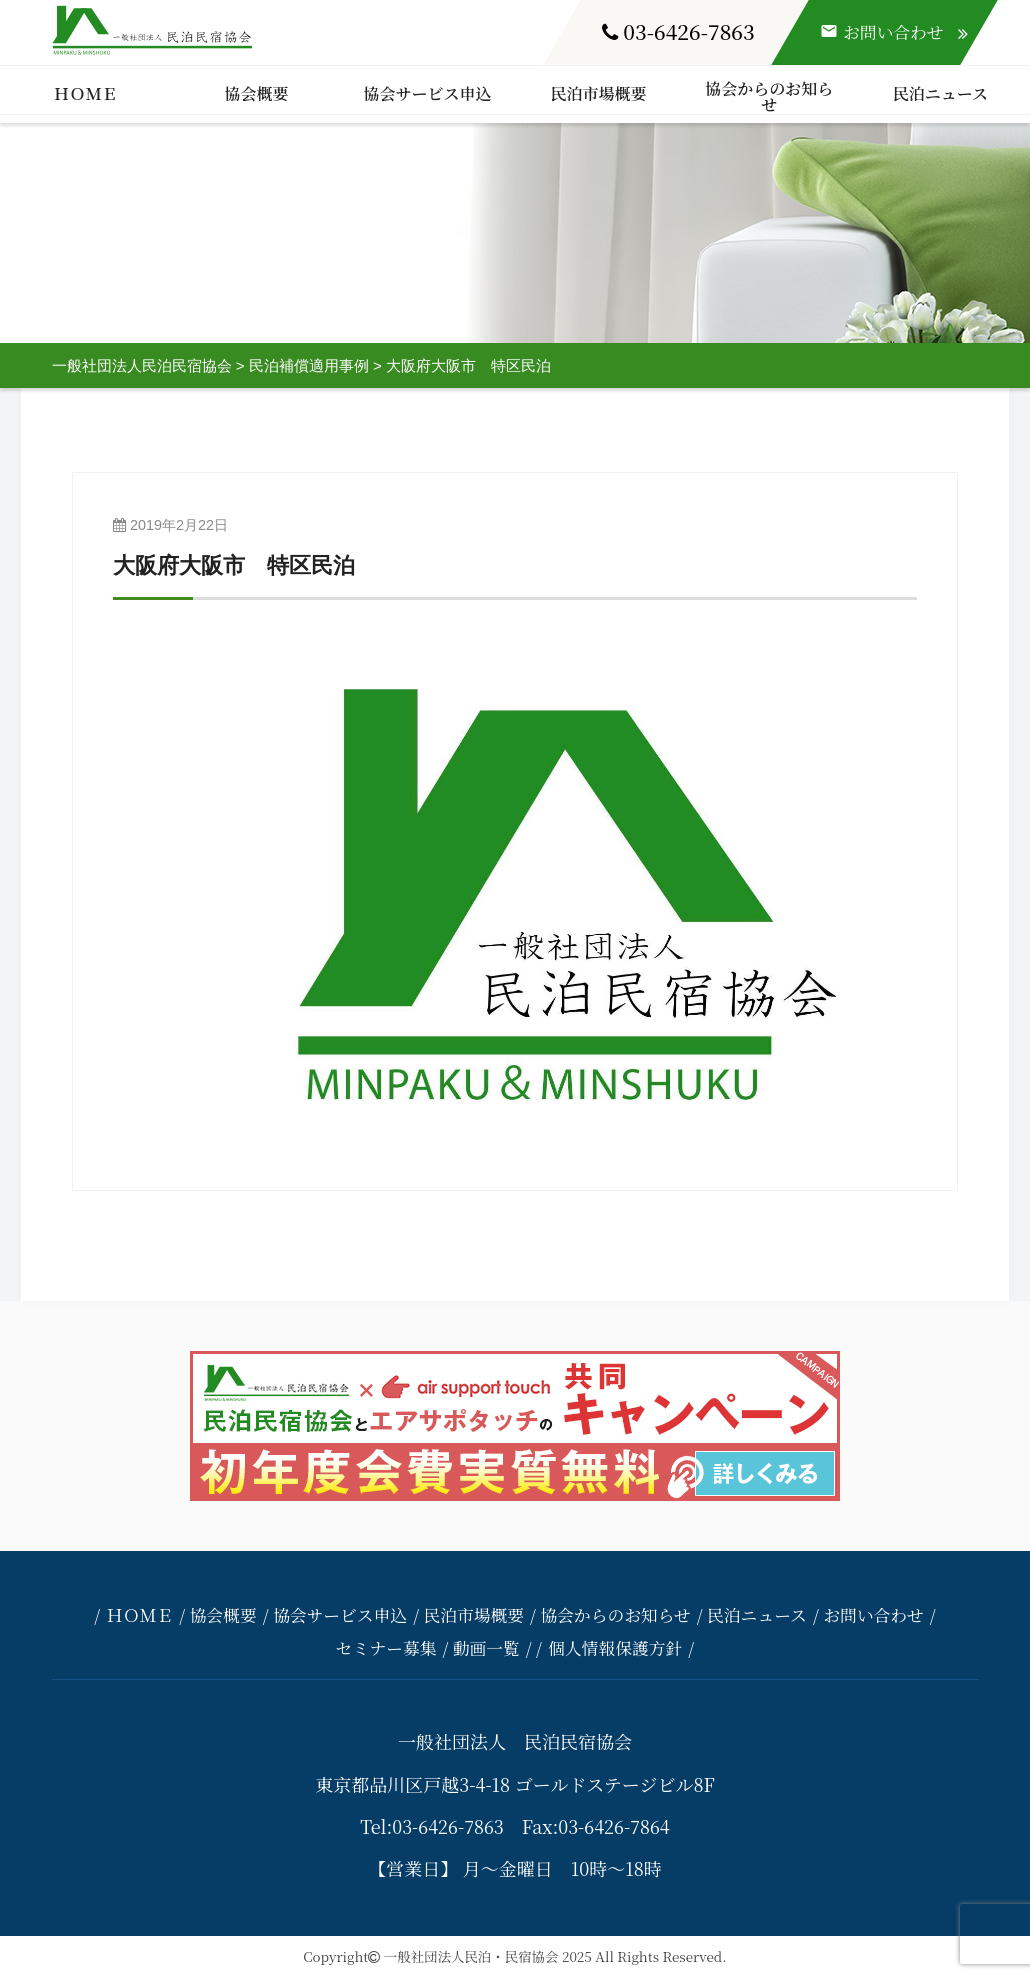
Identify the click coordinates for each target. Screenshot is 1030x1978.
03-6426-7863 (678, 31)
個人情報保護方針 (615, 1648)
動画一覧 (486, 1648)
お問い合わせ (873, 1615)
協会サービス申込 (427, 93)
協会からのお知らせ (769, 96)
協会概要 (256, 93)
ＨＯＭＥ (85, 93)
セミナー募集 (386, 1648)
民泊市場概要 (598, 93)
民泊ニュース (940, 93)
